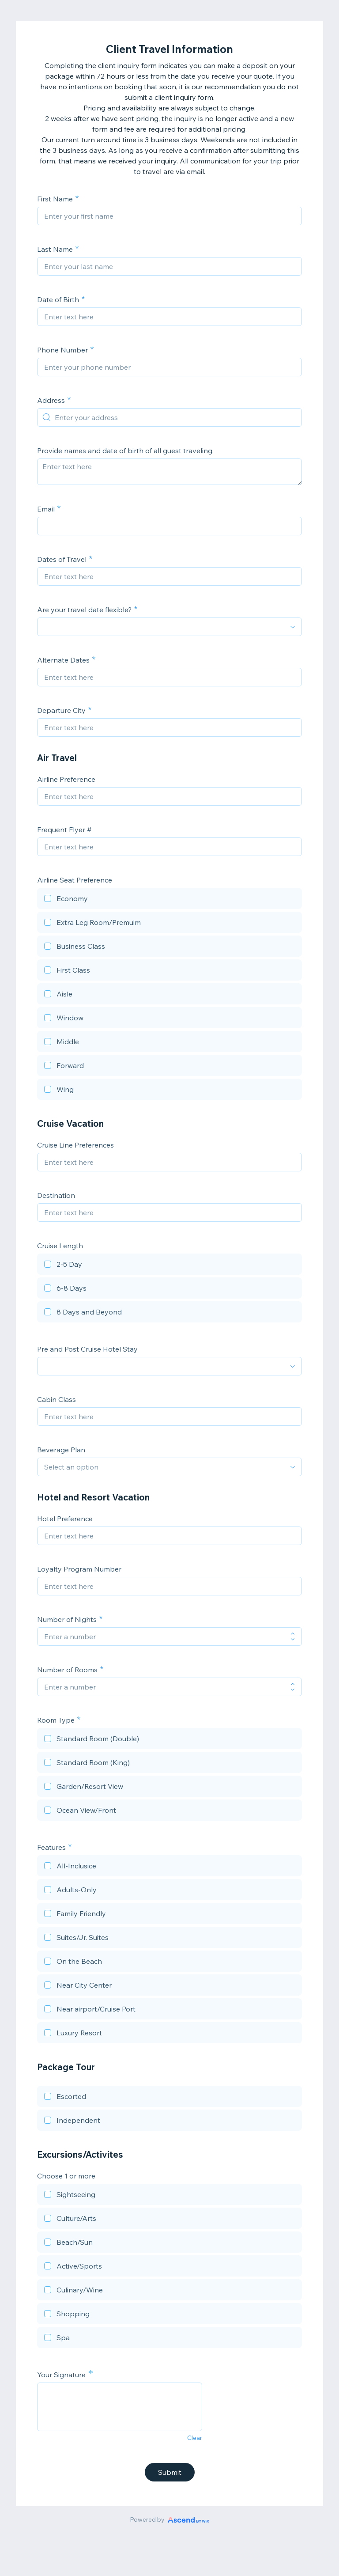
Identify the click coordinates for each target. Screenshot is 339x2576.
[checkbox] (169, 900)
